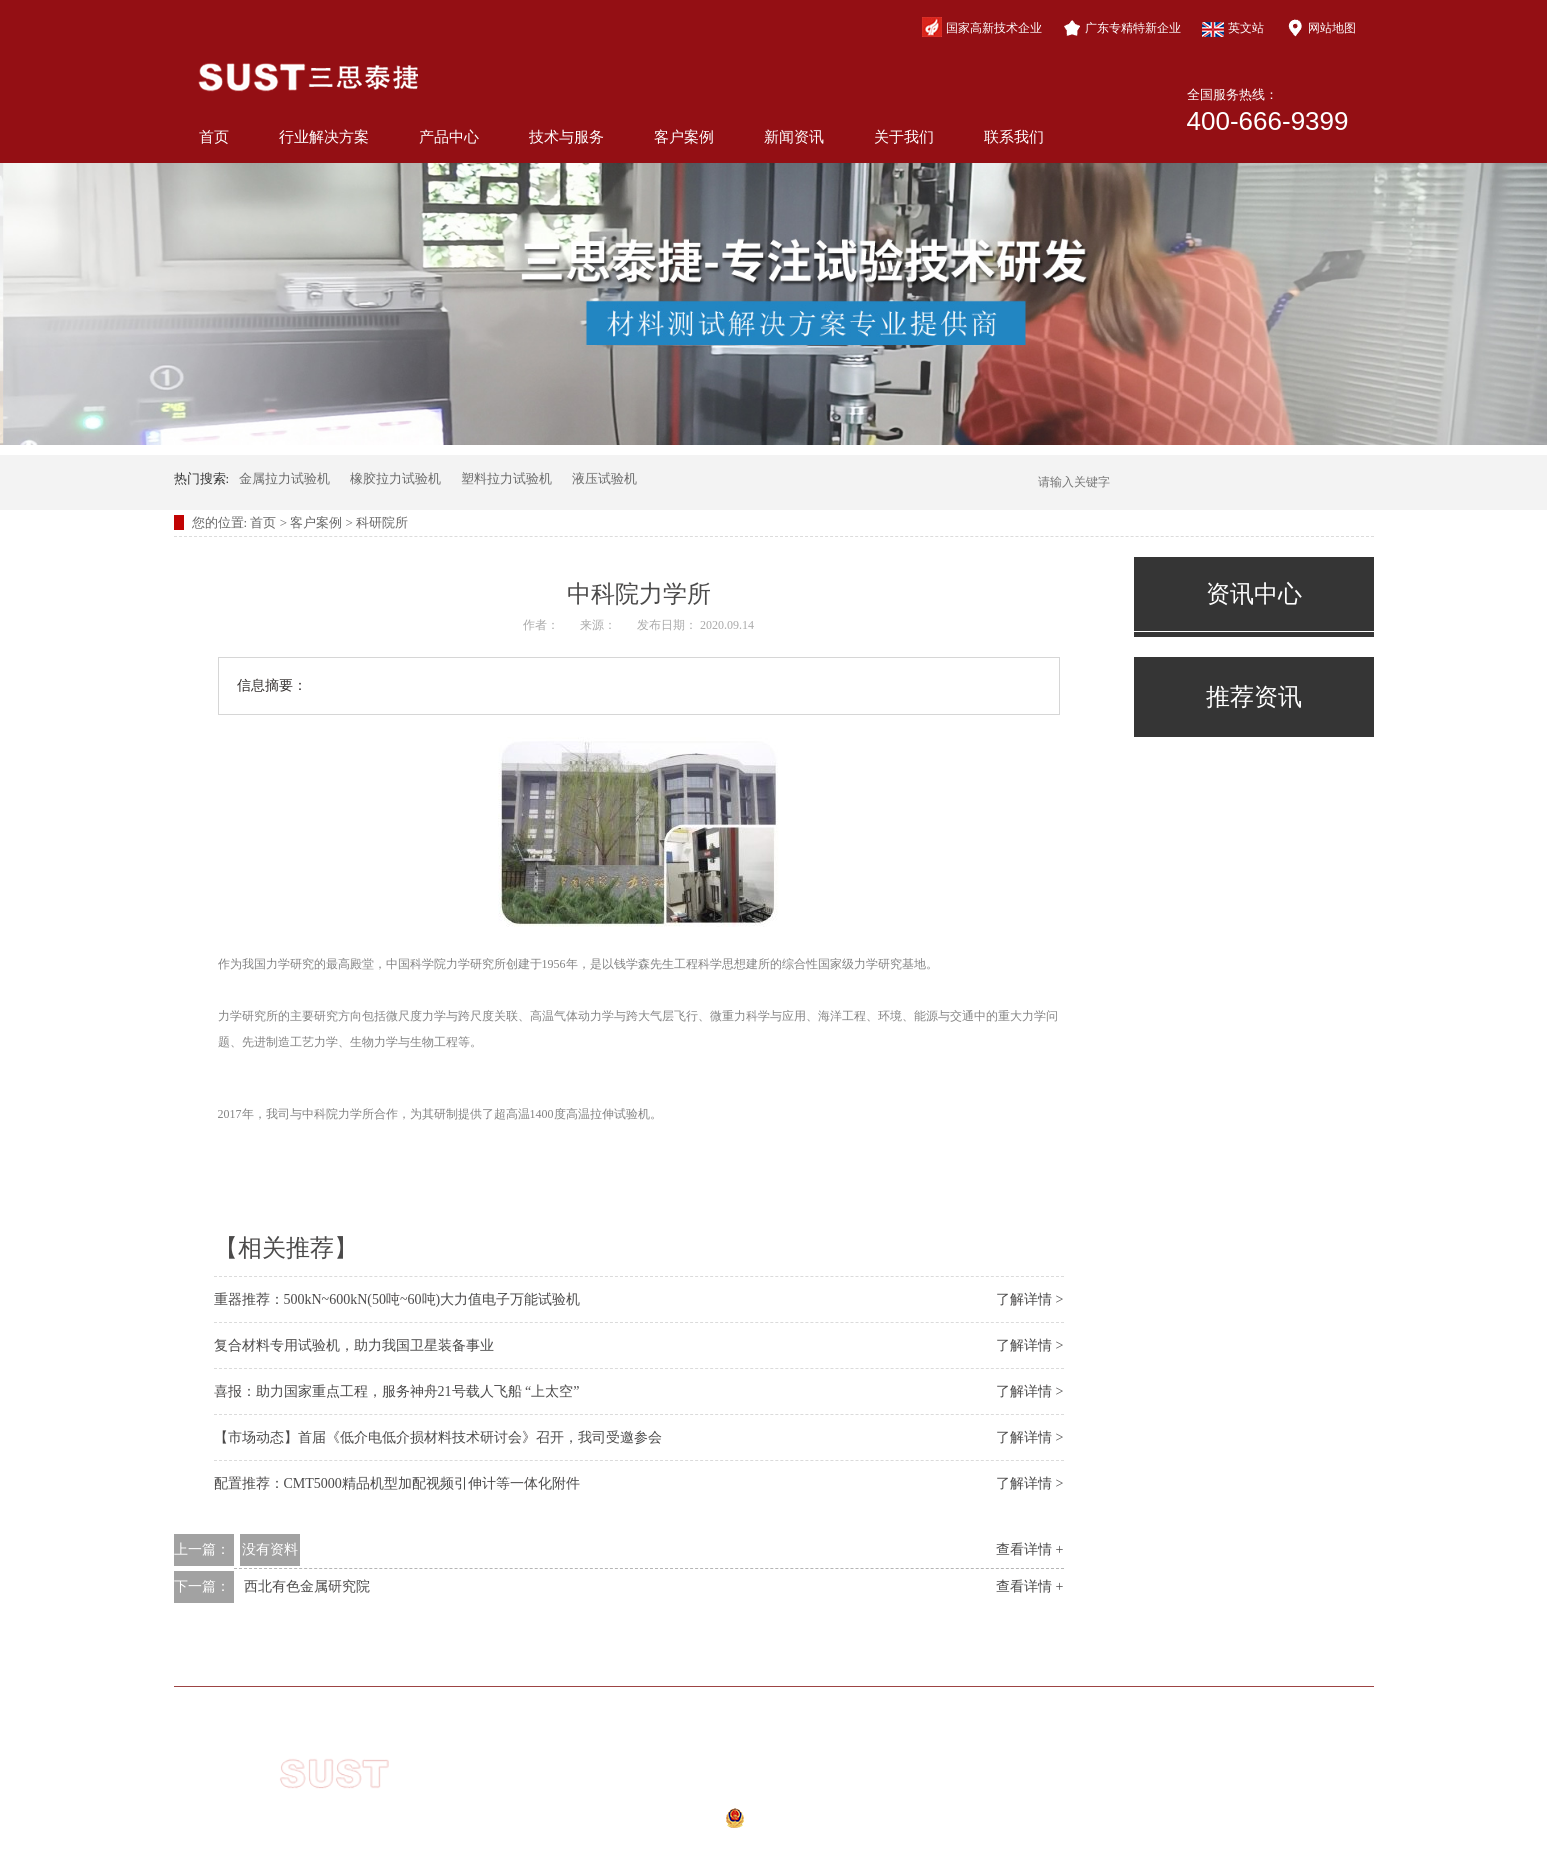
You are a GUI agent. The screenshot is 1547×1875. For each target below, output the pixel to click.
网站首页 (335, 1656)
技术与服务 (566, 137)
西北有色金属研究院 (307, 1586)
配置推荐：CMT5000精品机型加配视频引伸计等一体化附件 (397, 1483)
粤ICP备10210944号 (754, 1796)
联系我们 (1014, 137)
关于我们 (904, 137)
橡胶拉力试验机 (395, 478)
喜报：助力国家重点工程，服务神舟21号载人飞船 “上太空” (397, 1391)
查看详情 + (1029, 1549)
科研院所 (382, 522)
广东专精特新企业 (1122, 28)
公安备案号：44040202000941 (741, 1824)
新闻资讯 (794, 137)
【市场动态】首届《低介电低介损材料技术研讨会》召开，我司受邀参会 (438, 1437)
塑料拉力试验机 (506, 478)
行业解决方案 (324, 137)
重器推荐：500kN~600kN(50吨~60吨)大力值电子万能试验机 (397, 1299)
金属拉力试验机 (284, 478)
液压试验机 (604, 478)
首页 (214, 137)
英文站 (1233, 29)
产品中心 (449, 137)
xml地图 (725, 1848)
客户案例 (684, 137)
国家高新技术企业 (982, 27)
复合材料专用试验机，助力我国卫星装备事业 (354, 1345)
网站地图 (1321, 28)
